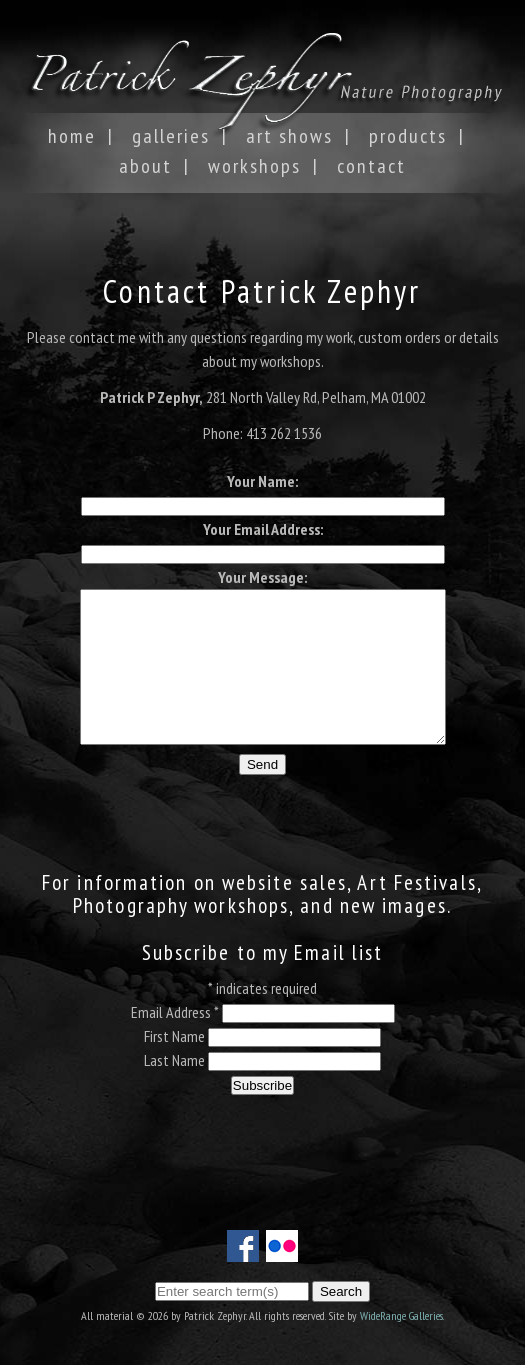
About (145, 166)
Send (262, 794)
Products (408, 136)
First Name (176, 1066)
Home (72, 136)
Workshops (254, 166)
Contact (371, 166)
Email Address (175, 1042)
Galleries (171, 136)
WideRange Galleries (401, 1315)
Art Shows (289, 136)
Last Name (176, 1090)
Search (341, 1291)
